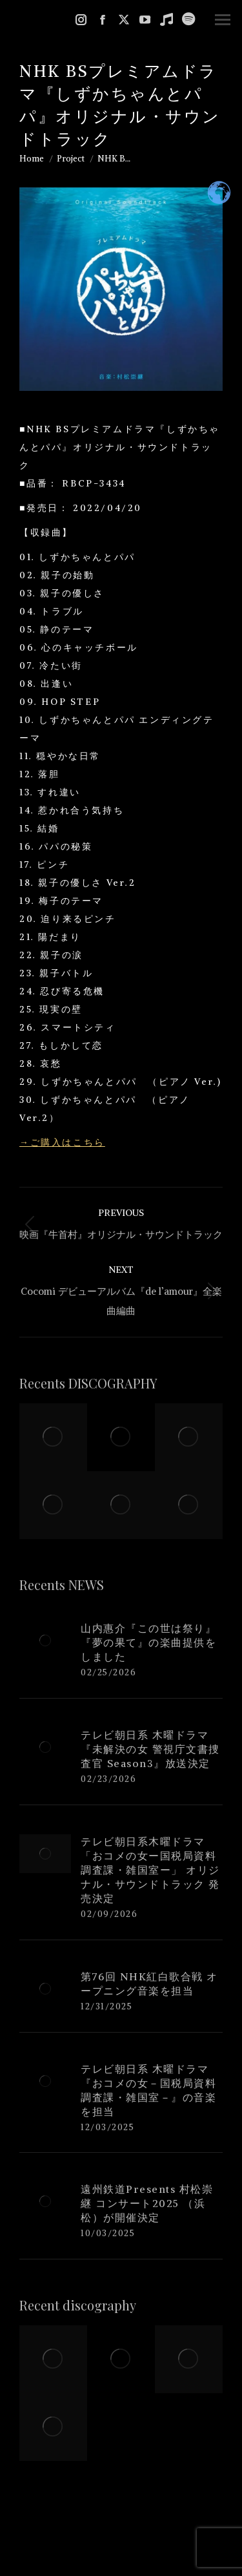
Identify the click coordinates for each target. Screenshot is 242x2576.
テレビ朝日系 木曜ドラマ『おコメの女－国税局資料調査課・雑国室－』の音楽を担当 (148, 2090)
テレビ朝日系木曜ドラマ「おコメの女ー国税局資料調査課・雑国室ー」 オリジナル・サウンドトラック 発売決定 (150, 1870)
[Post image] (45, 1640)
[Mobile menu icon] (223, 19)
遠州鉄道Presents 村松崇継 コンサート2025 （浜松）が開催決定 (147, 2203)
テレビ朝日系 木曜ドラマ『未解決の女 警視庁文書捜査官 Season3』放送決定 (150, 1749)
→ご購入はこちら (62, 1142)
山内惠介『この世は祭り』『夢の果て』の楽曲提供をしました (148, 1642)
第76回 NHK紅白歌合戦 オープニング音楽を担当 (149, 1983)
